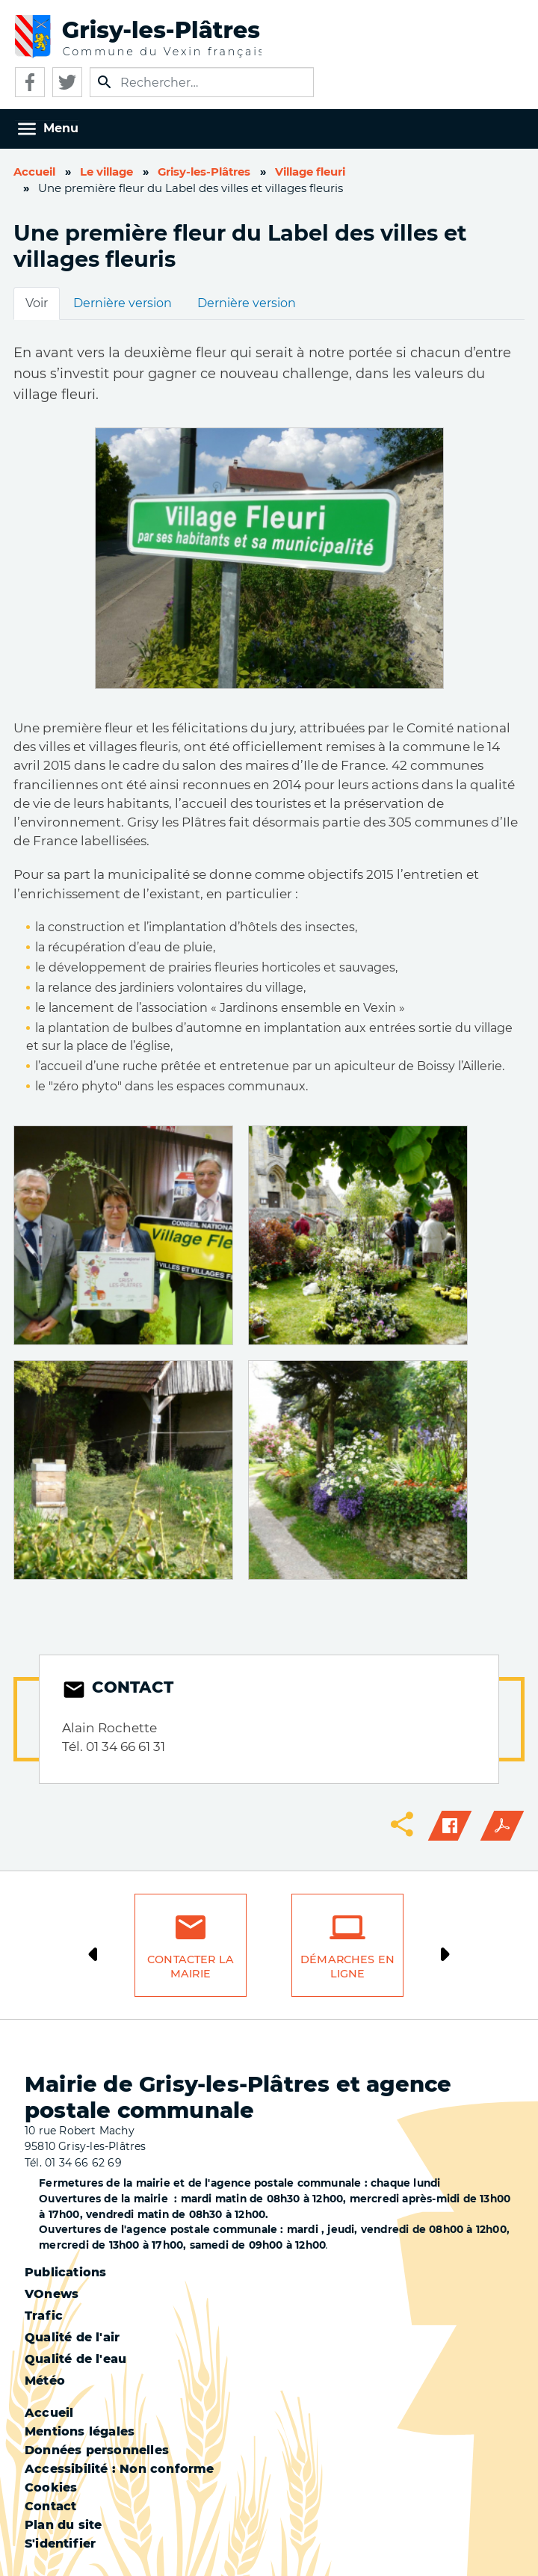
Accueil (34, 172)
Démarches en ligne (347, 1966)
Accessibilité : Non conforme (119, 2469)
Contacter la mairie (190, 1966)
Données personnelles (97, 2450)
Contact (50, 2506)
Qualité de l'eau (75, 2359)
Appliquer (105, 82)
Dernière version (122, 303)
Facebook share (450, 1826)
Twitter (67, 82)
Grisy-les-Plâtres (204, 172)
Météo (45, 2380)
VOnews (51, 2294)
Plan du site (63, 2525)
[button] (123, 1234)
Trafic (44, 2315)
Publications (65, 2272)
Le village (106, 172)
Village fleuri (310, 172)
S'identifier (60, 2543)
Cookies (51, 2487)
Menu (60, 128)
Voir (36, 303)
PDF (502, 1826)
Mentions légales (79, 2431)
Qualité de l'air (72, 2337)
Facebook (30, 82)
